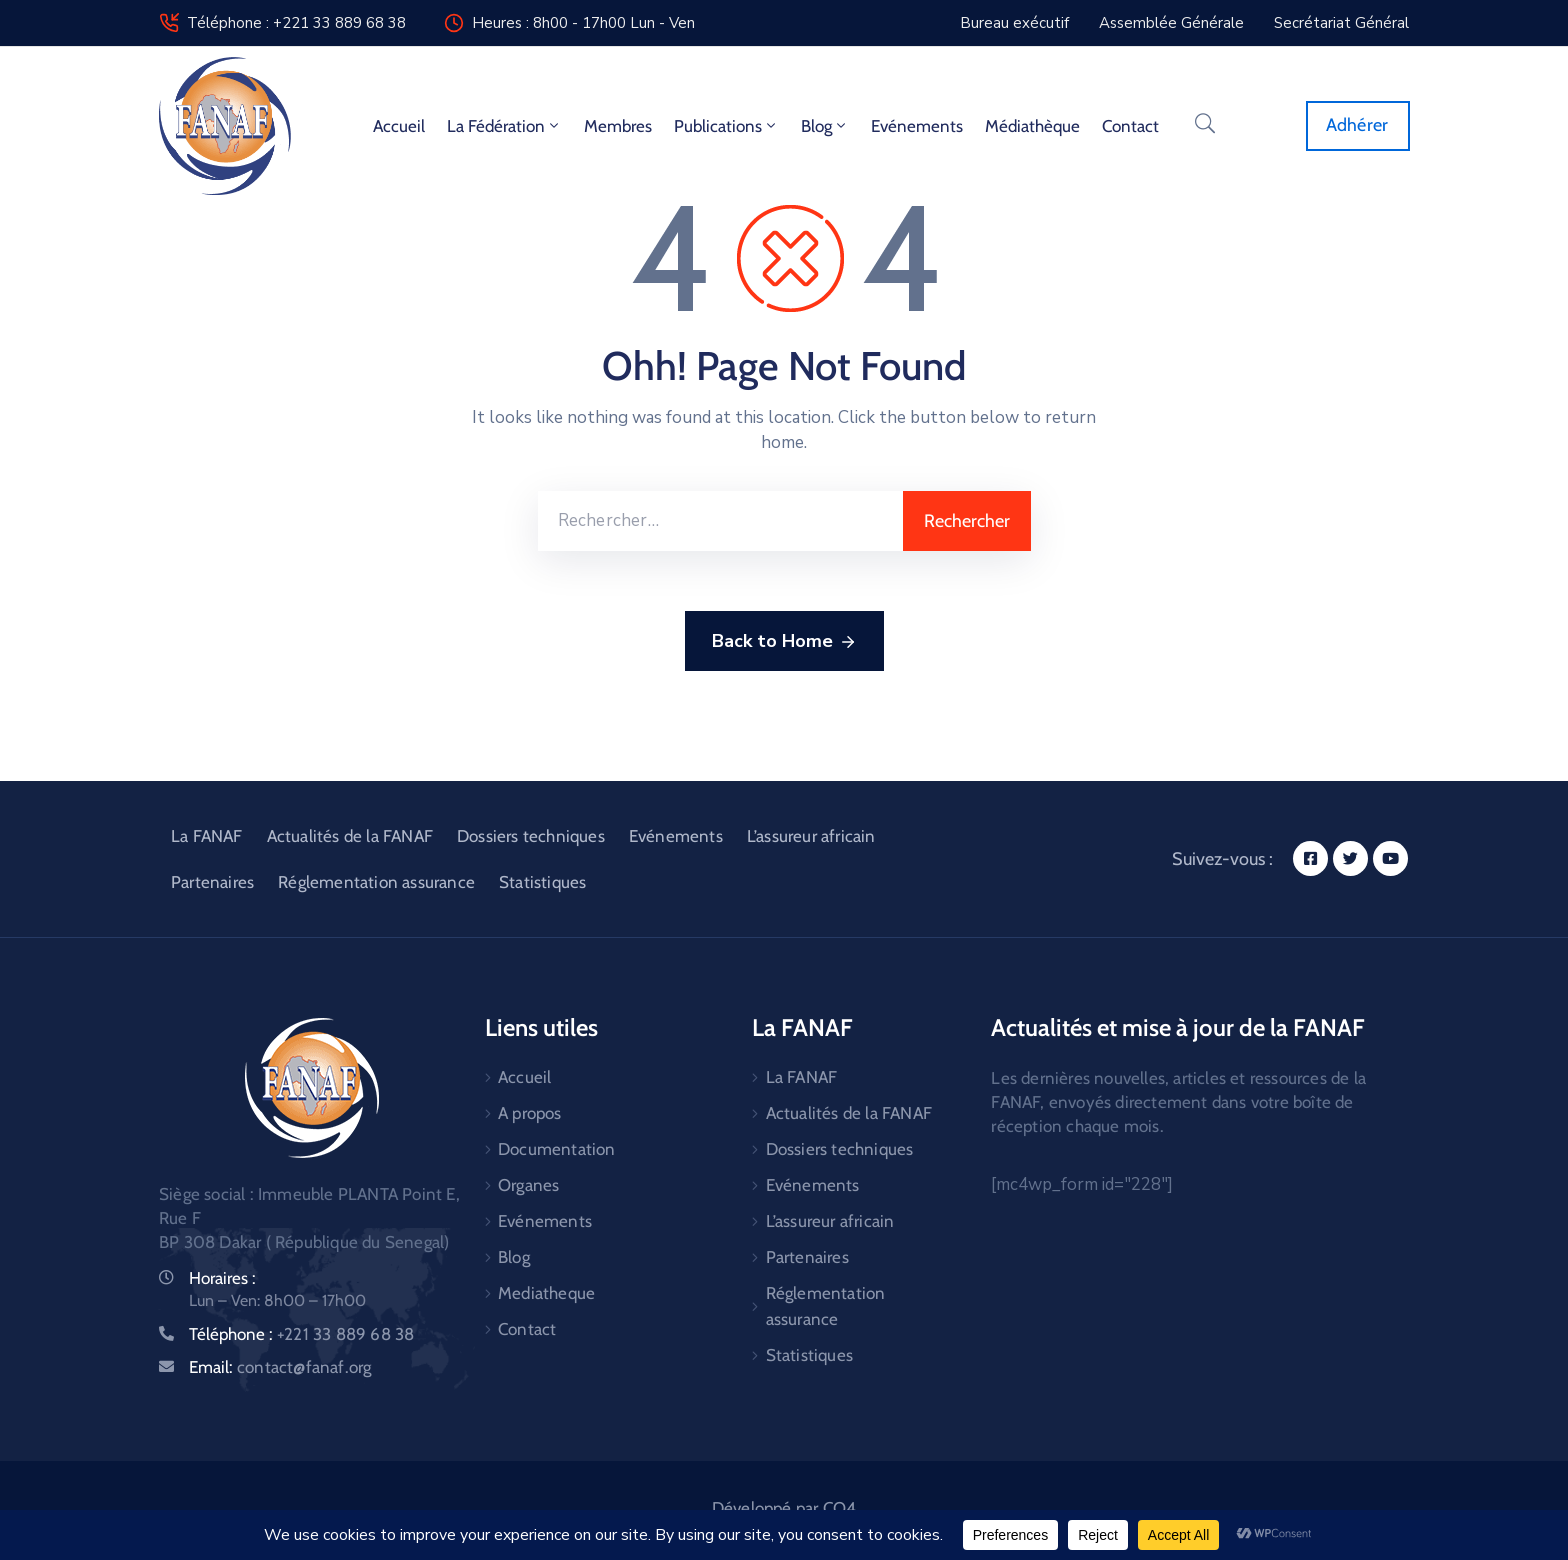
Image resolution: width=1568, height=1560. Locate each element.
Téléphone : (301, 1334)
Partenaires (212, 882)
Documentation (557, 1149)
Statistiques (542, 882)
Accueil (399, 126)
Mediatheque (546, 1293)
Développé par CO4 (784, 1508)
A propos (530, 1113)
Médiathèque (1032, 126)
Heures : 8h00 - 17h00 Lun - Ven (583, 23)
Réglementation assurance (376, 882)
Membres (618, 126)
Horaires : (222, 1278)
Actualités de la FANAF (350, 836)
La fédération (504, 126)
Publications (726, 126)
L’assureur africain (811, 836)
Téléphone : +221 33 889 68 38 (296, 23)
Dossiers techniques (531, 836)
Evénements (917, 126)
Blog (825, 126)
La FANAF (207, 836)
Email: (280, 1367)
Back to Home (784, 642)
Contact (1130, 126)
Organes (528, 1185)
